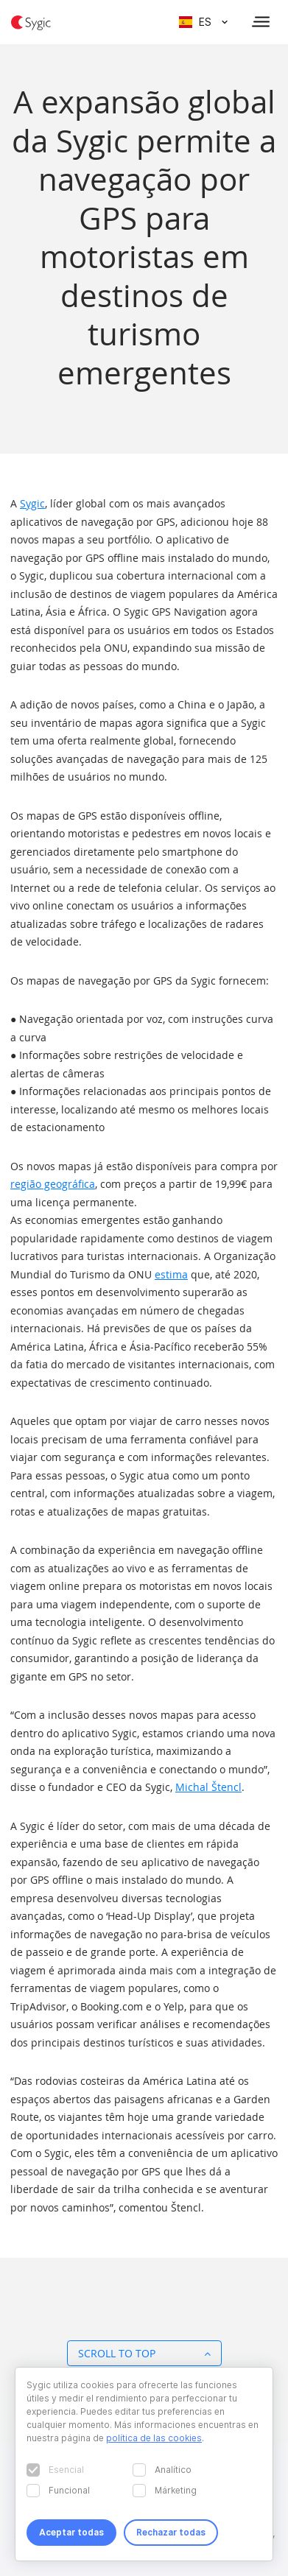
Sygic (32, 503)
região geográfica (52, 1184)
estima (171, 1274)
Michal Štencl (208, 1787)
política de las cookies (154, 2437)
